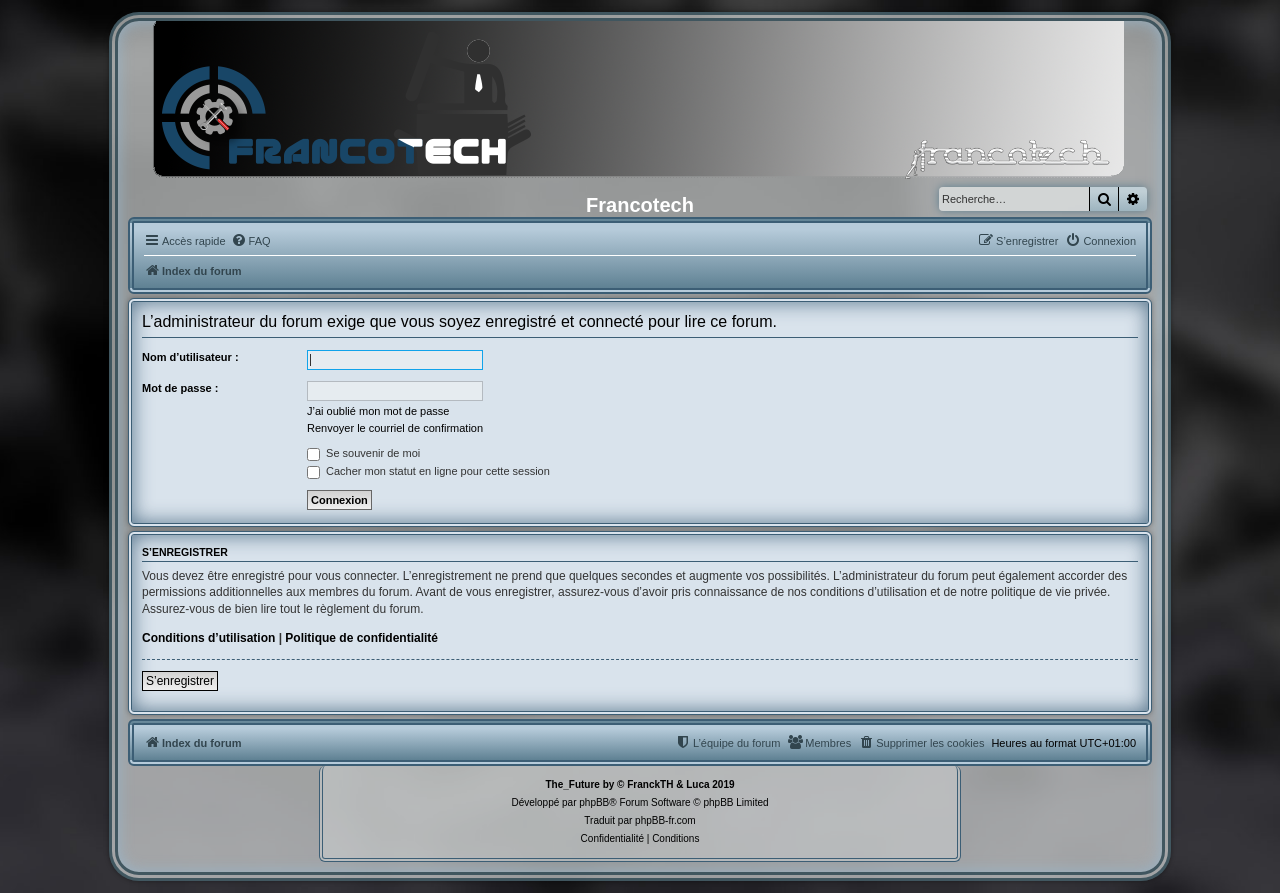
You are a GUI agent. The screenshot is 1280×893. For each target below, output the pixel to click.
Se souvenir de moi (363, 453)
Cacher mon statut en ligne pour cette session (428, 471)
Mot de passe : (180, 388)
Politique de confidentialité (361, 638)
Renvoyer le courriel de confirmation (395, 428)
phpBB (594, 802)
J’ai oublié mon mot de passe (378, 411)
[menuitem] (251, 241)
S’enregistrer (180, 681)
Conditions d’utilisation (208, 638)
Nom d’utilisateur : (190, 357)
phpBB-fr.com (665, 820)
